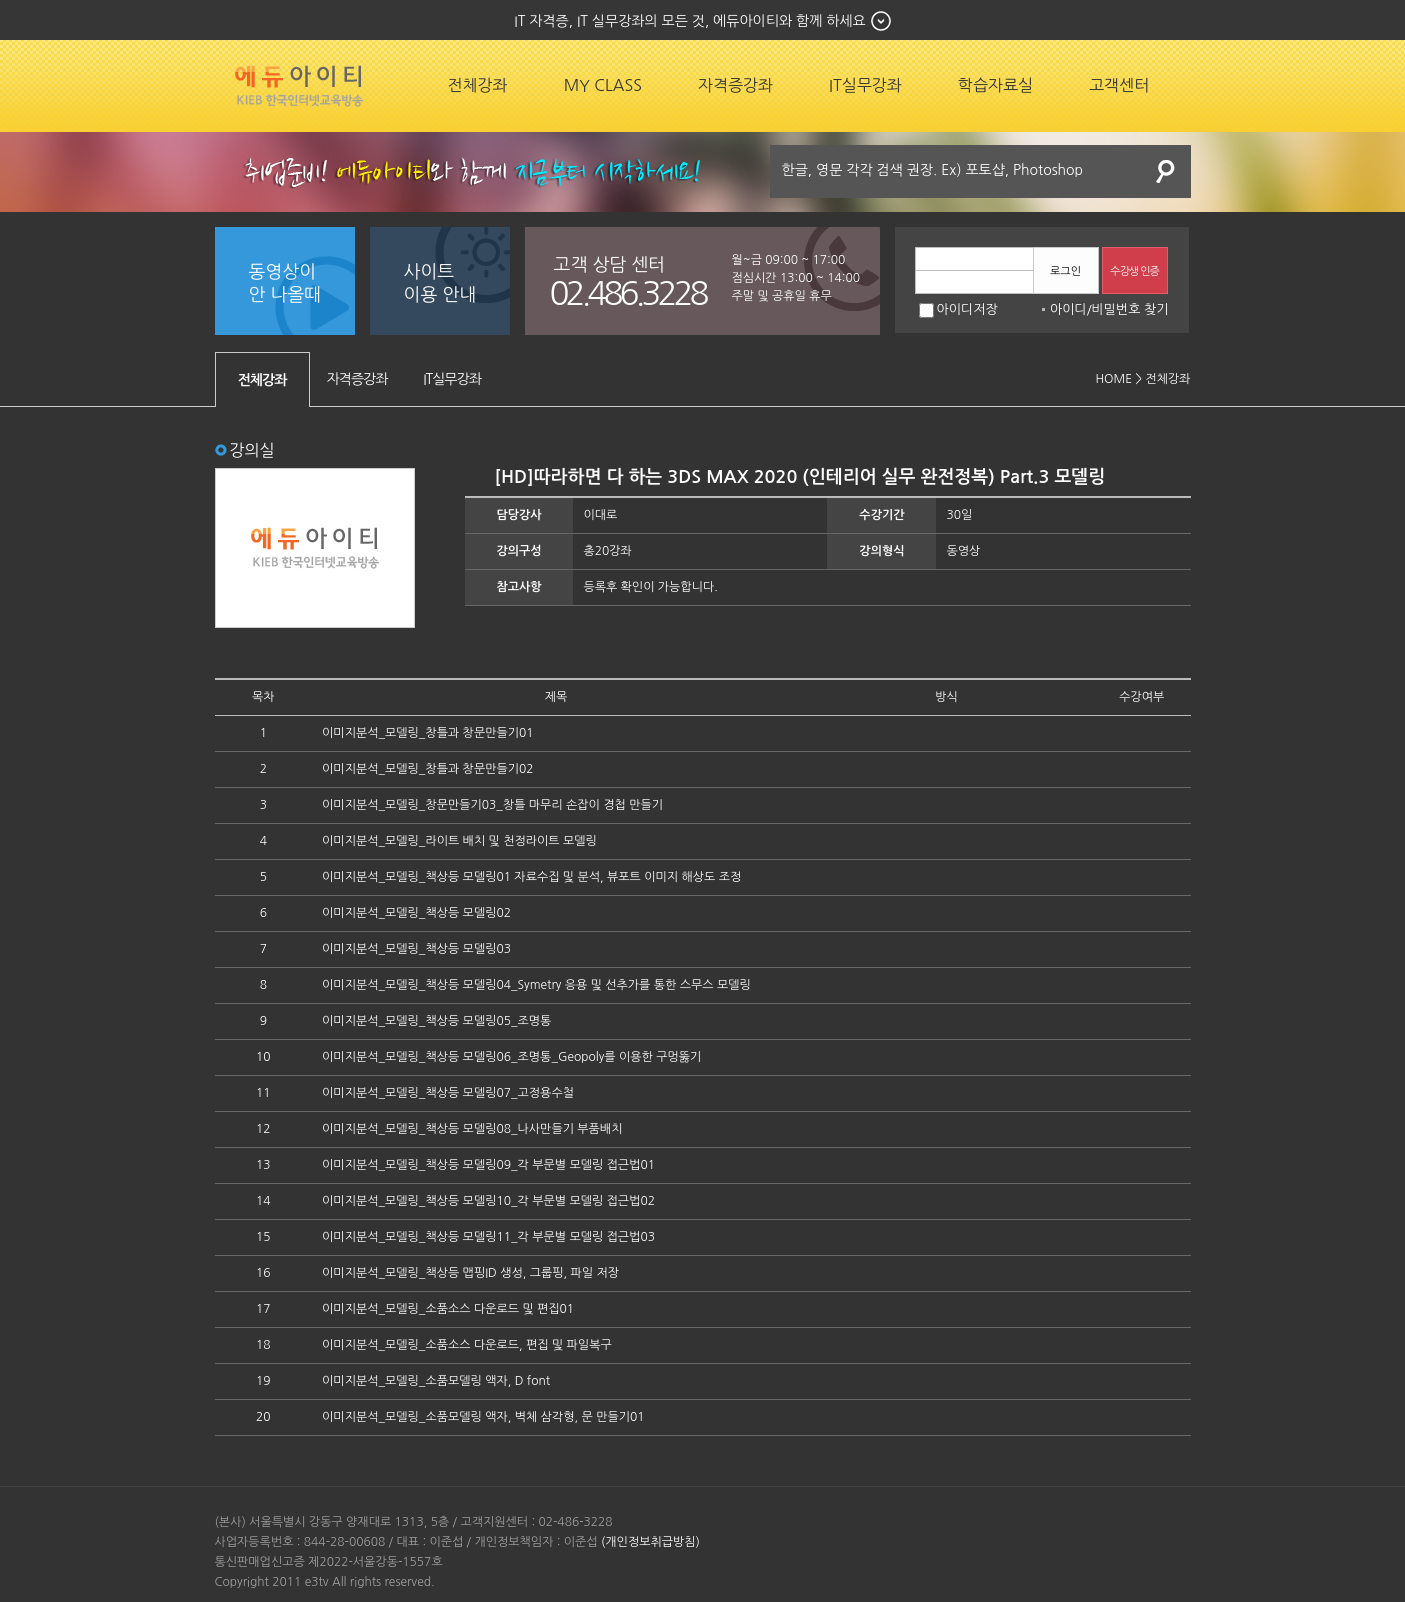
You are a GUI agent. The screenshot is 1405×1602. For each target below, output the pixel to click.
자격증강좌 (735, 85)
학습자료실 (995, 85)
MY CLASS (603, 85)
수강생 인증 (1134, 271)
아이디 (1068, 309)
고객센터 (1119, 85)
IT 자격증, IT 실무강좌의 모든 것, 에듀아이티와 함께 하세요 (689, 21)
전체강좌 (478, 85)
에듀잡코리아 (299, 86)
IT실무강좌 (865, 85)
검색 (1166, 171)
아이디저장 (958, 309)
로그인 (1065, 271)
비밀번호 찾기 (1130, 309)
